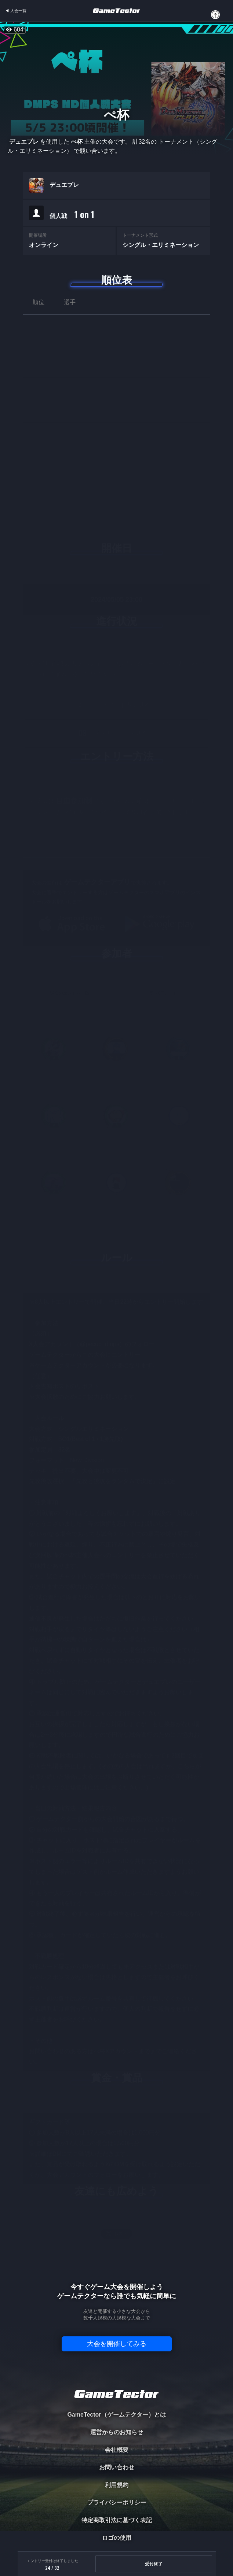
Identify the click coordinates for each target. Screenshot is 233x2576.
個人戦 (72, 214)
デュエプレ (64, 185)
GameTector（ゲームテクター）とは (116, 2414)
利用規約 (116, 2485)
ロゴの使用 (116, 2538)
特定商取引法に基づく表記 (116, 2520)
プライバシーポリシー (116, 2502)
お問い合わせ (116, 2467)
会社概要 (116, 2450)
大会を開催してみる (116, 2343)
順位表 (116, 280)
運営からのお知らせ (116, 2432)
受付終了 (154, 2563)
